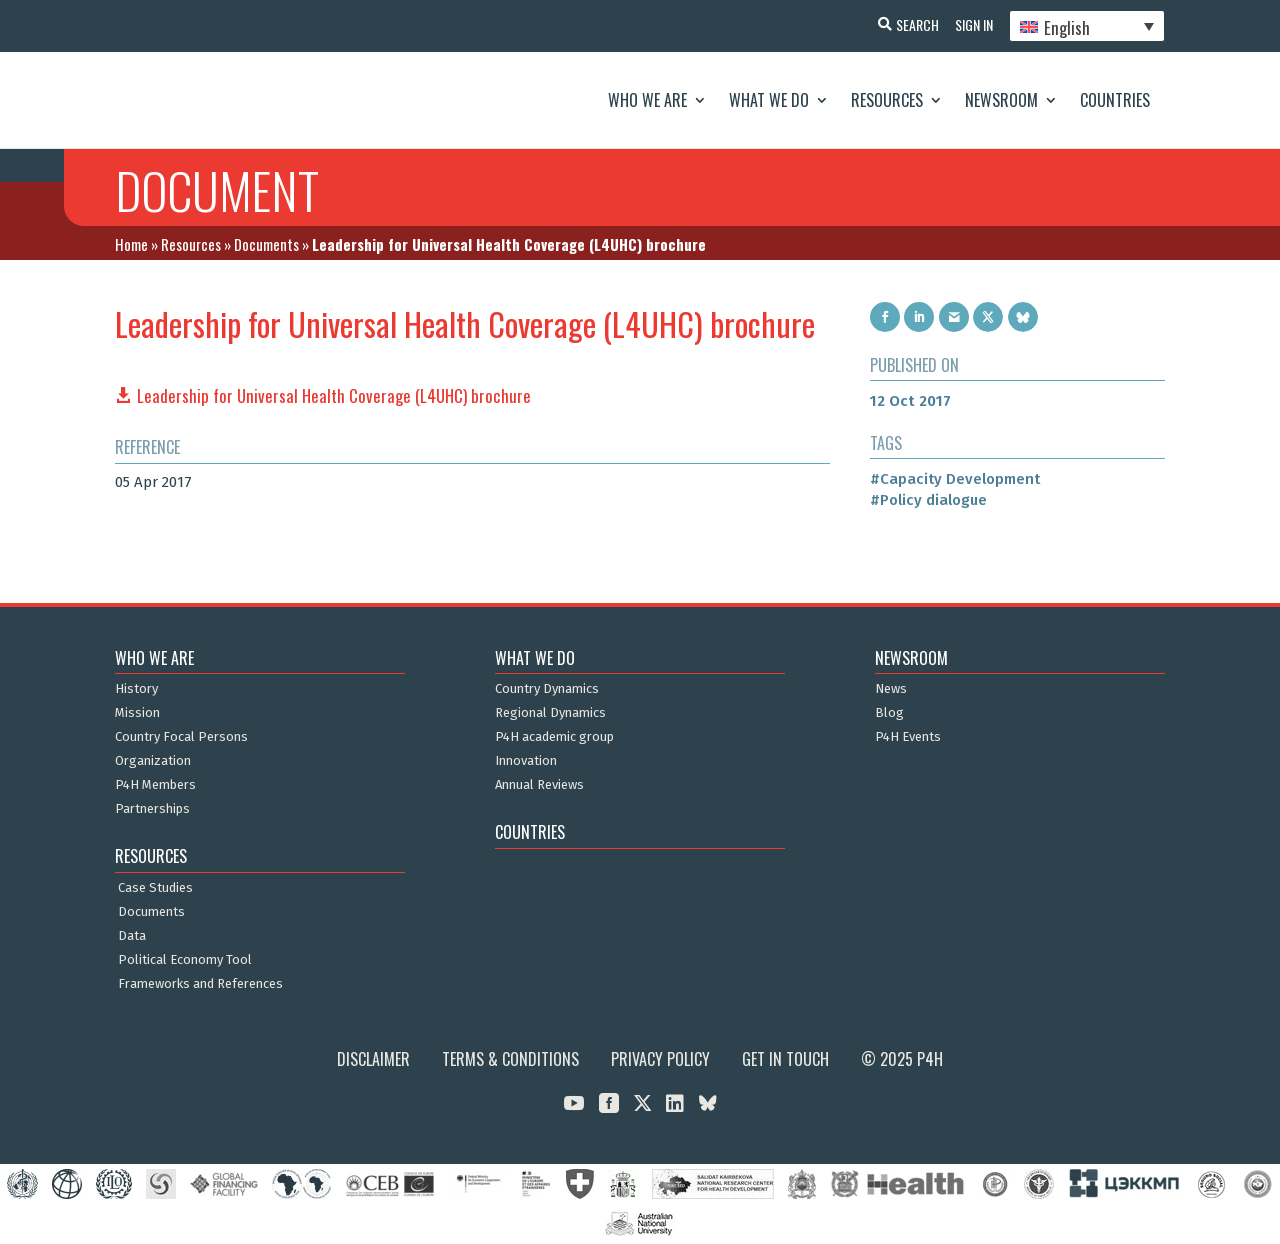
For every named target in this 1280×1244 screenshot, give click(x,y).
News (891, 689)
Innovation (526, 761)
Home (131, 244)
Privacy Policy (660, 1059)
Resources (887, 100)
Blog (889, 713)
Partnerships (152, 809)
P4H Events (908, 737)
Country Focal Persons (181, 737)
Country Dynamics (547, 689)
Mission (137, 713)
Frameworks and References (200, 984)
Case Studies (155, 888)
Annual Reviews (539, 785)
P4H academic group (554, 737)
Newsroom (1001, 100)
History (136, 689)
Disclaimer (373, 1059)
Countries (1115, 100)
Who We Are (647, 100)
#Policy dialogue (928, 500)
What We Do (769, 100)
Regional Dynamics (550, 713)
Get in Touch (785, 1059)
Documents (266, 244)
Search (909, 24)
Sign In (970, 24)
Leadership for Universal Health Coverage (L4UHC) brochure (334, 395)
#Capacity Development (955, 479)
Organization (153, 761)
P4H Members (155, 785)
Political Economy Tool (185, 960)
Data (132, 936)
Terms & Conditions (510, 1059)
